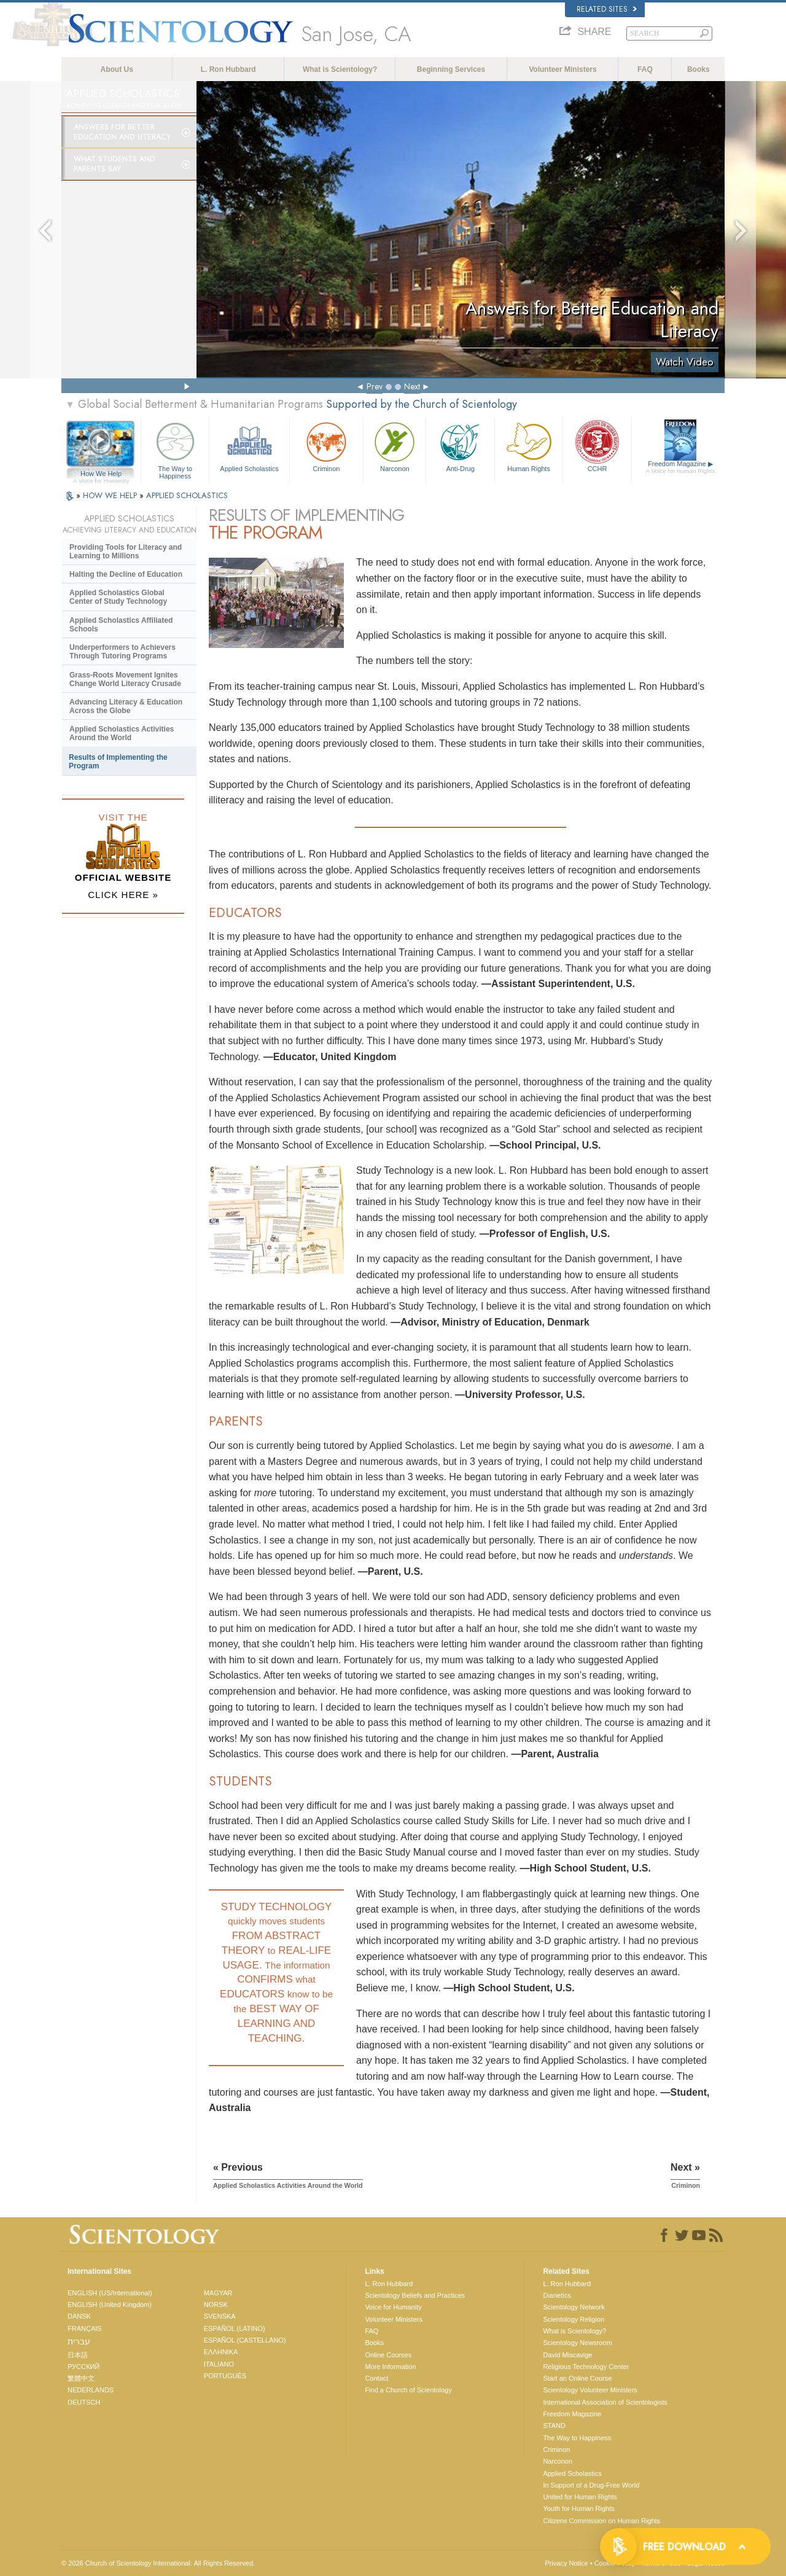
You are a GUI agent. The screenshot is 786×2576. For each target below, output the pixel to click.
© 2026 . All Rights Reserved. (158, 2563)
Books (698, 69)
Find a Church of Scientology (408, 2390)
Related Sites (607, 9)
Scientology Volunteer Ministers (590, 2390)
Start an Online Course (577, 2378)
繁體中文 (81, 2378)
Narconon (394, 445)
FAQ (645, 69)
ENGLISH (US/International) (110, 2293)
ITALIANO (219, 2364)
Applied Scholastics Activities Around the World (121, 733)
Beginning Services (451, 69)
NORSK (216, 2304)
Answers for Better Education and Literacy (122, 132)
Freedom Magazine (680, 467)
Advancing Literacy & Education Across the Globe (125, 706)
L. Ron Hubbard (228, 69)
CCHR (597, 445)
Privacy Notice (566, 2563)
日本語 (78, 2355)
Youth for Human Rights (578, 2508)
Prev (375, 386)
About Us (117, 69)
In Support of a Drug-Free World (591, 2485)
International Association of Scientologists (605, 2402)
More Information (390, 2366)
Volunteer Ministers (562, 69)
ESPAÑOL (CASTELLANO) (245, 2340)
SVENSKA (220, 2316)
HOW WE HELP (111, 495)
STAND (554, 2425)
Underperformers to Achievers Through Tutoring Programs (122, 651)
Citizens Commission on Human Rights (601, 2520)
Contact (376, 2378)
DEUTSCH (84, 2402)
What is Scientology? (340, 69)
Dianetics (556, 2295)
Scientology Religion (573, 2319)
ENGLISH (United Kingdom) (110, 2304)
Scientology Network (573, 2307)
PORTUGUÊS (225, 2375)
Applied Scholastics (249, 445)
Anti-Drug (460, 445)
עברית (79, 2341)
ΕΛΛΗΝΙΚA (221, 2351)
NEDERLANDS (91, 2390)
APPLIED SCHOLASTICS (187, 495)
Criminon (326, 445)
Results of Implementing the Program (118, 761)
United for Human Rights (580, 2496)
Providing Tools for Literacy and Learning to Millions (125, 551)
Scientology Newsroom (577, 2342)
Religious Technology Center (586, 2366)
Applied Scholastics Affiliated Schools (121, 624)
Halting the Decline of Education (125, 574)
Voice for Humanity (393, 2307)
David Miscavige (567, 2355)
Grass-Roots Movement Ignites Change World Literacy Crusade (125, 679)
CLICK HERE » (123, 894)
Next (412, 386)
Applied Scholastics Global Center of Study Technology (118, 597)
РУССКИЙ (83, 2366)
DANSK (79, 2316)
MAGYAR (218, 2293)
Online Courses (388, 2355)
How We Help (101, 474)
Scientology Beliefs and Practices (415, 2295)
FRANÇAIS (85, 2328)
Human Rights (528, 445)
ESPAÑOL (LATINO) (234, 2328)
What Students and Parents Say (114, 164)
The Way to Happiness (175, 448)
